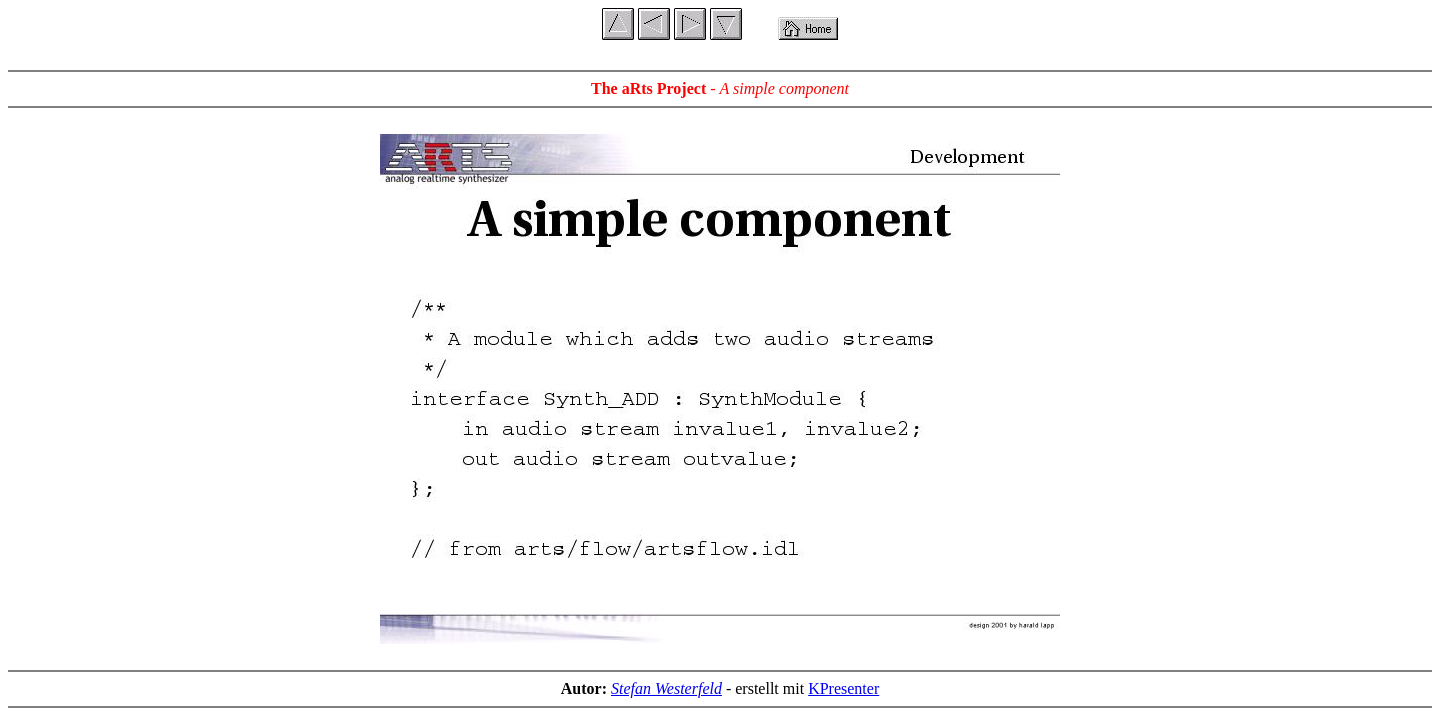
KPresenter (843, 688)
